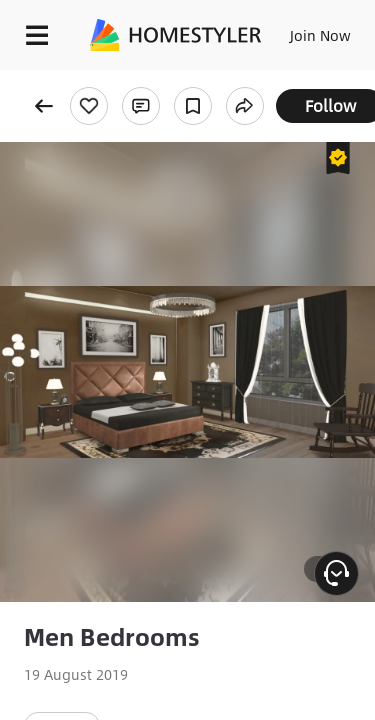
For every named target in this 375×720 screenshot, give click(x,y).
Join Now (320, 35)
